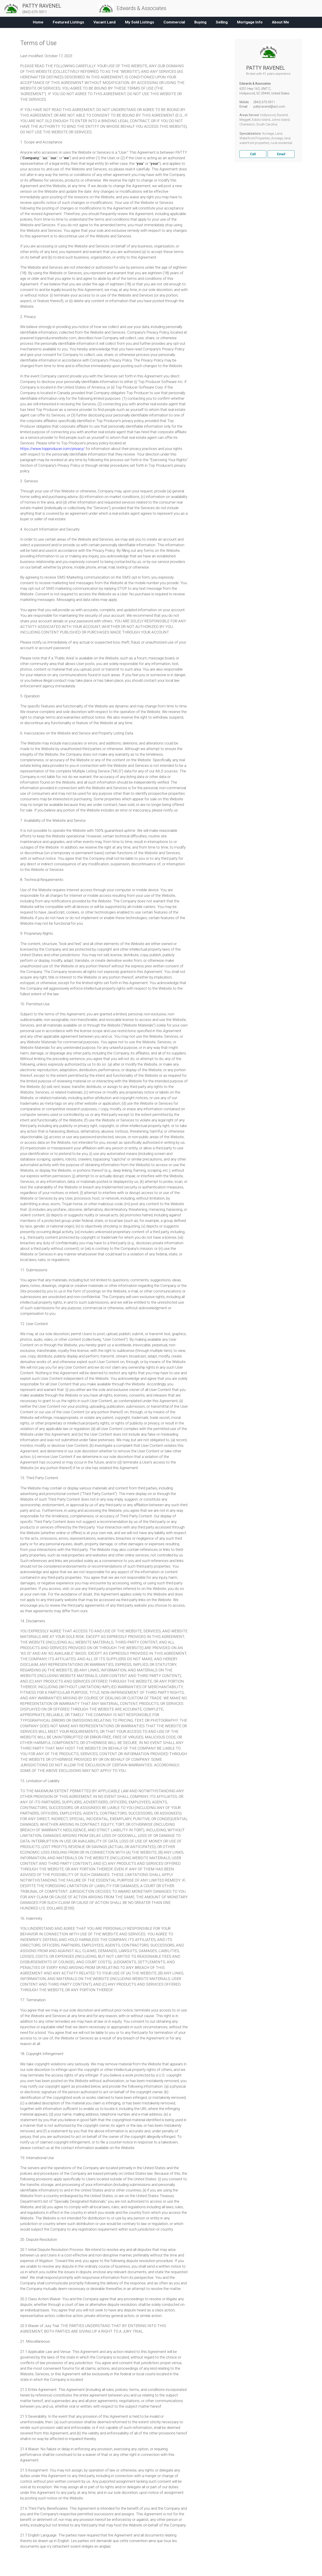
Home (38, 22)
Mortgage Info (250, 22)
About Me (280, 22)
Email (281, 154)
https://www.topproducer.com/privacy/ (52, 448)
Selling (222, 22)
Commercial (174, 22)
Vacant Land (104, 22)
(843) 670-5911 (264, 102)
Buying (200, 22)
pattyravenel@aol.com (269, 106)
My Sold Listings (139, 22)
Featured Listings (68, 22)
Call (253, 154)
